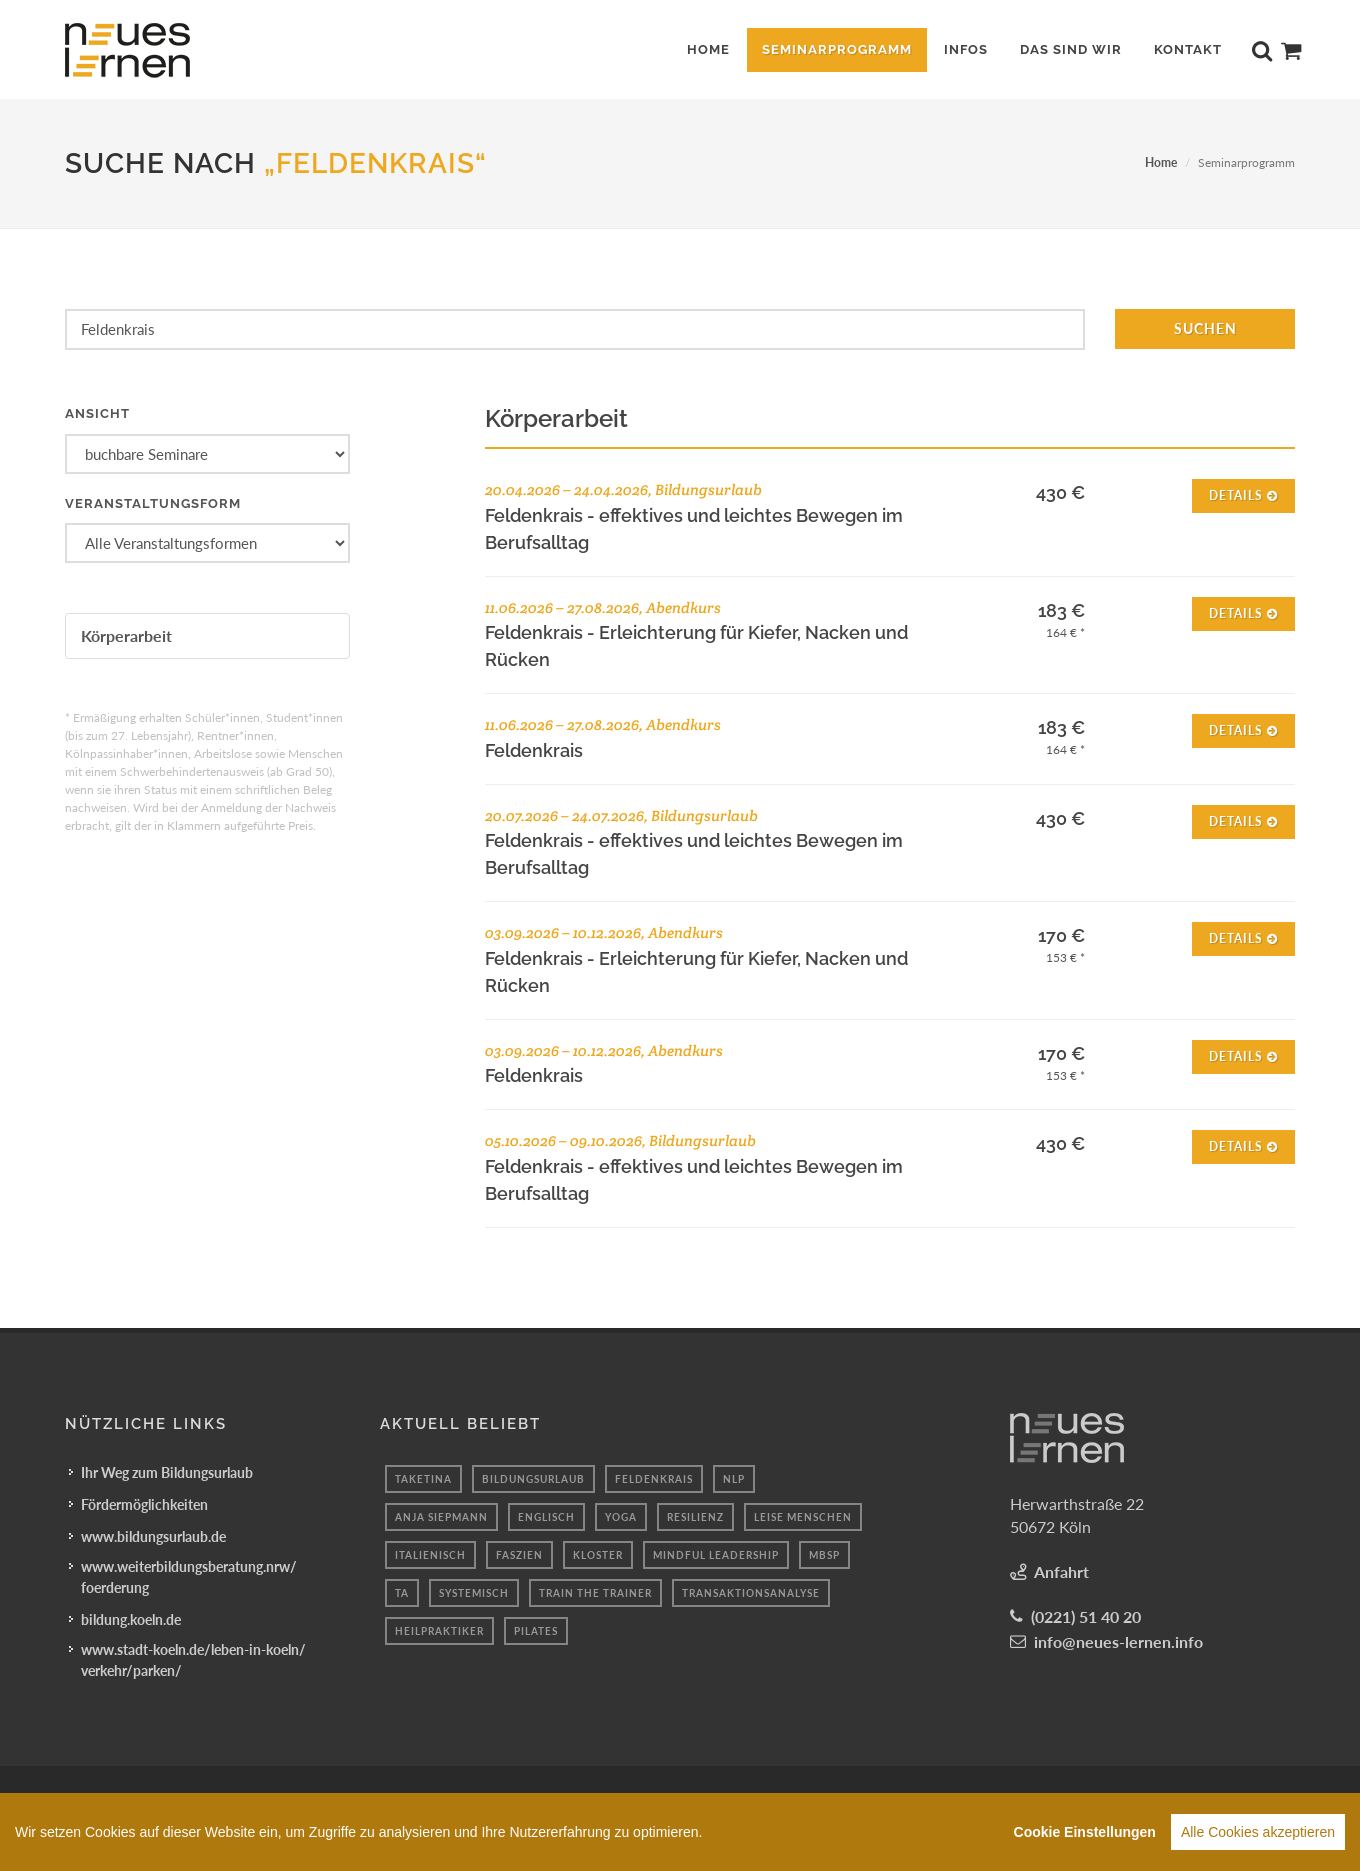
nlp (734, 1478)
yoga (621, 1516)
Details (1243, 494)
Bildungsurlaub (533, 1478)
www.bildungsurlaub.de (153, 1535)
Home (1161, 162)
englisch (546, 1516)
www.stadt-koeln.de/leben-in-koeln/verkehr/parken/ (193, 1659)
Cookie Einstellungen (1085, 1836)
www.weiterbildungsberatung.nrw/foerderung (189, 1576)
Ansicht (97, 413)
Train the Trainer (595, 1592)
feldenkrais (654, 1478)
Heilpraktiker (439, 1630)
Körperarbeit (126, 635)
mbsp (824, 1554)
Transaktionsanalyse (751, 1592)
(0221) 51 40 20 (1086, 1615)
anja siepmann (441, 1516)
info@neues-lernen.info (1118, 1640)
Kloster (598, 1554)
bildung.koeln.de (131, 1618)
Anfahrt (1061, 1570)
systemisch (474, 1592)
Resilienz (695, 1516)
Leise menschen (803, 1516)
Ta (402, 1592)
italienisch (430, 1554)
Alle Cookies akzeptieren (1258, 1836)
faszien (519, 1554)
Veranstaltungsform (153, 503)
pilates (536, 1630)
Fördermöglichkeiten (144, 1503)
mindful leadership (716, 1554)
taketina (423, 1478)
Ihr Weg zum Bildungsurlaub (167, 1471)
